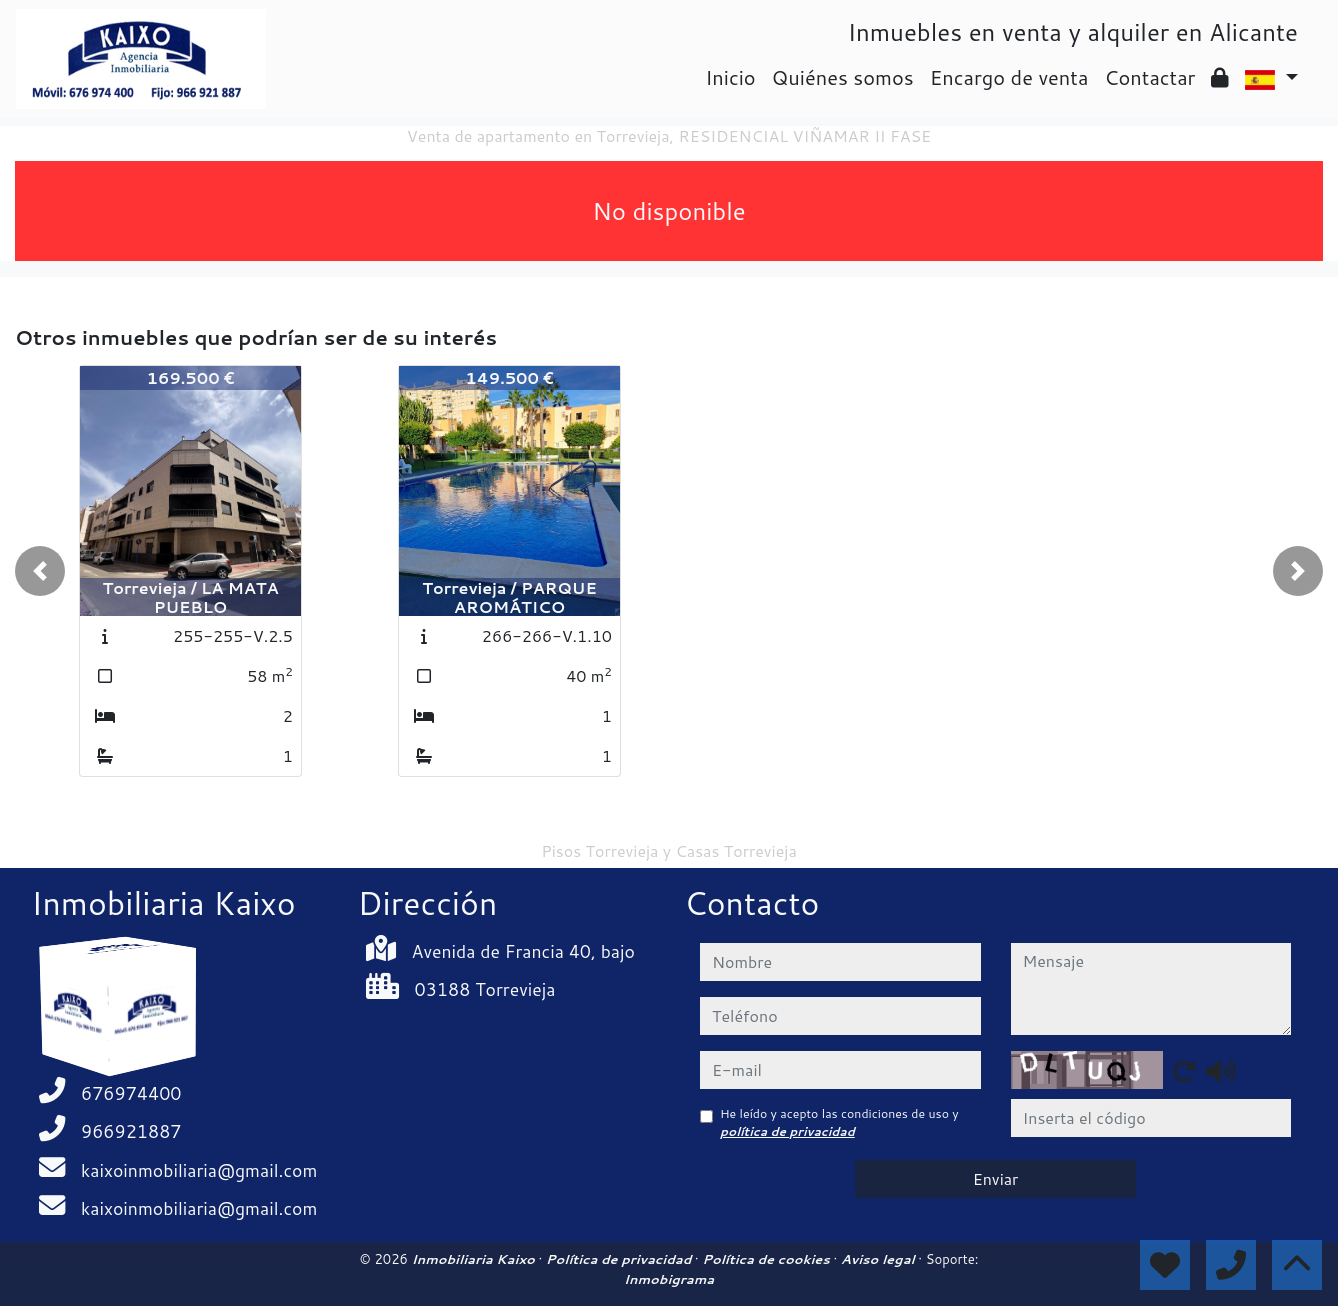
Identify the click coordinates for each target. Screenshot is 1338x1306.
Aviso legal (879, 1259)
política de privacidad (787, 1131)
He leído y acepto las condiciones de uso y (839, 1122)
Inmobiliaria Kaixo (474, 1259)
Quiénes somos (843, 77)
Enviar (996, 1178)
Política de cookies (767, 1259)
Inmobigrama (669, 1279)
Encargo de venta (1009, 77)
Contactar (1149, 77)
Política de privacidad (620, 1259)
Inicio (730, 77)
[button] (40, 571)
